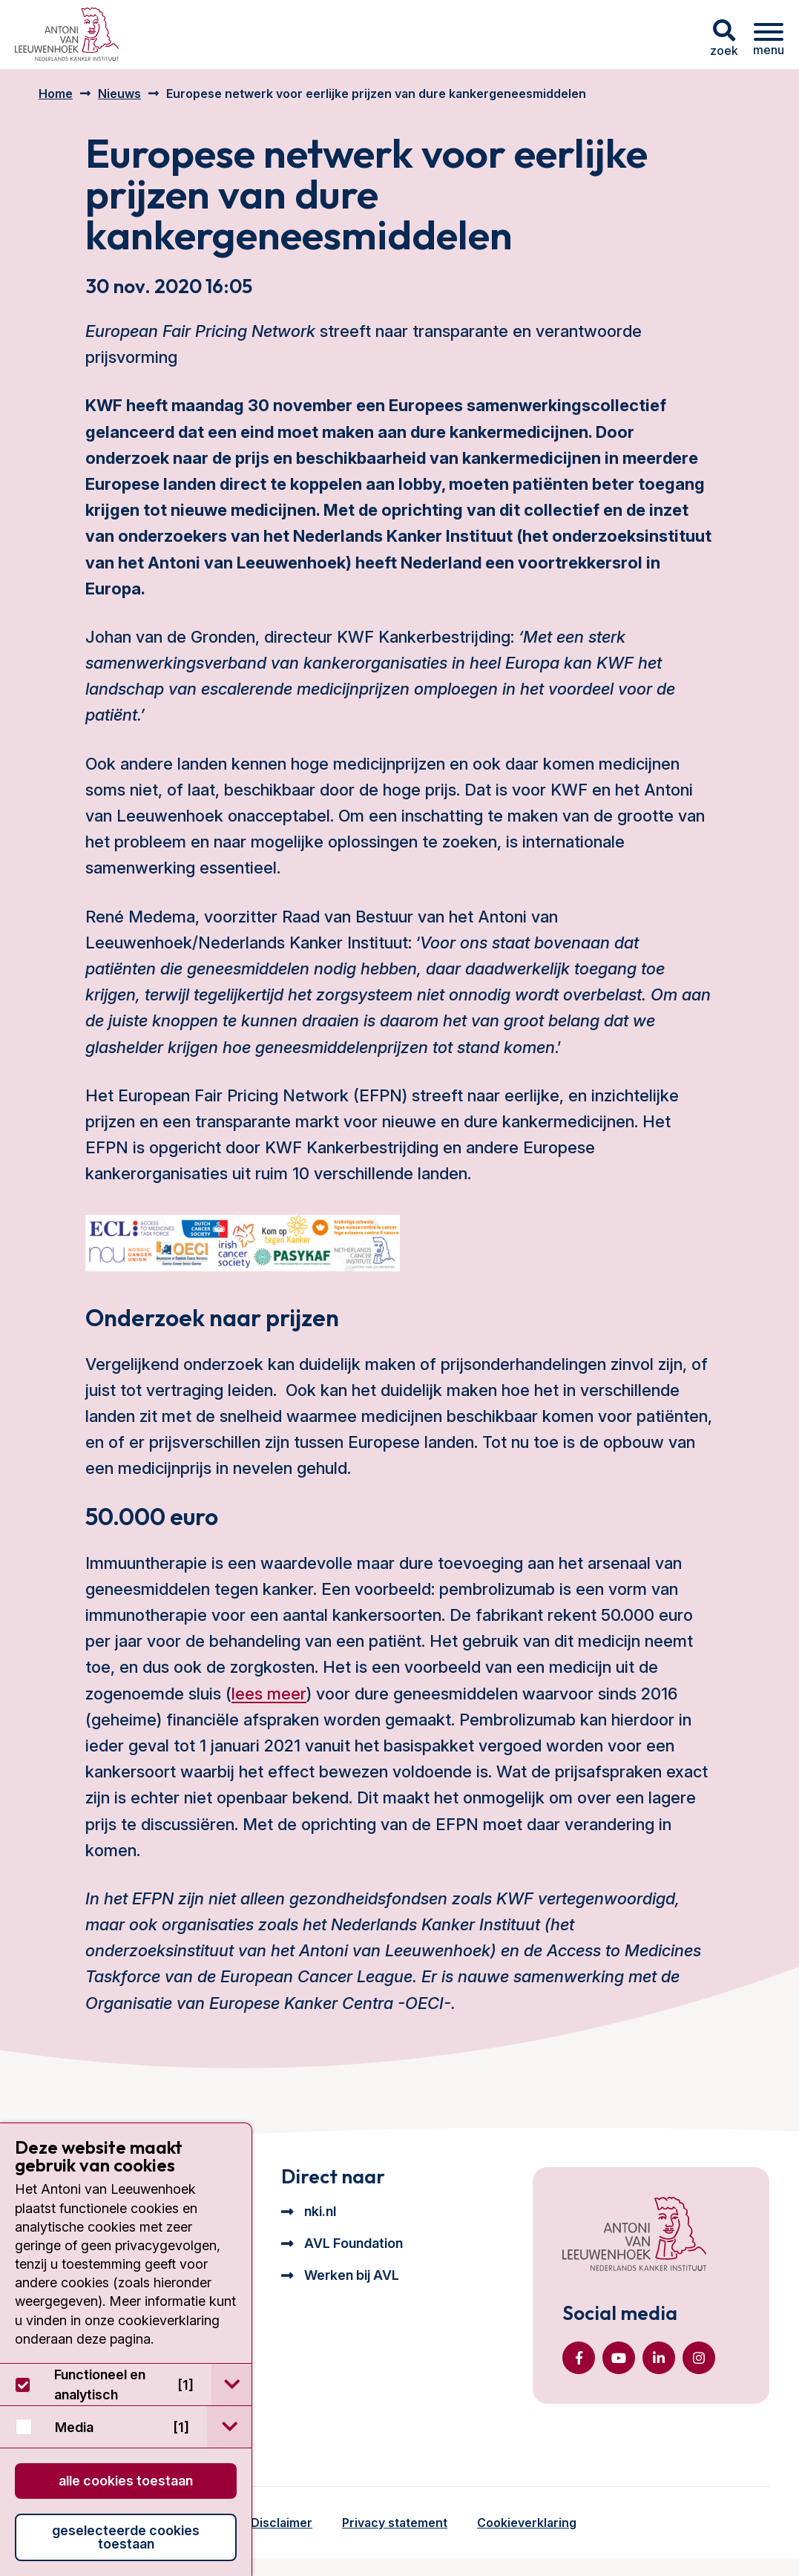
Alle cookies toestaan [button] (126, 2480)
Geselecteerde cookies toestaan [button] (126, 2537)
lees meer (268, 1693)
